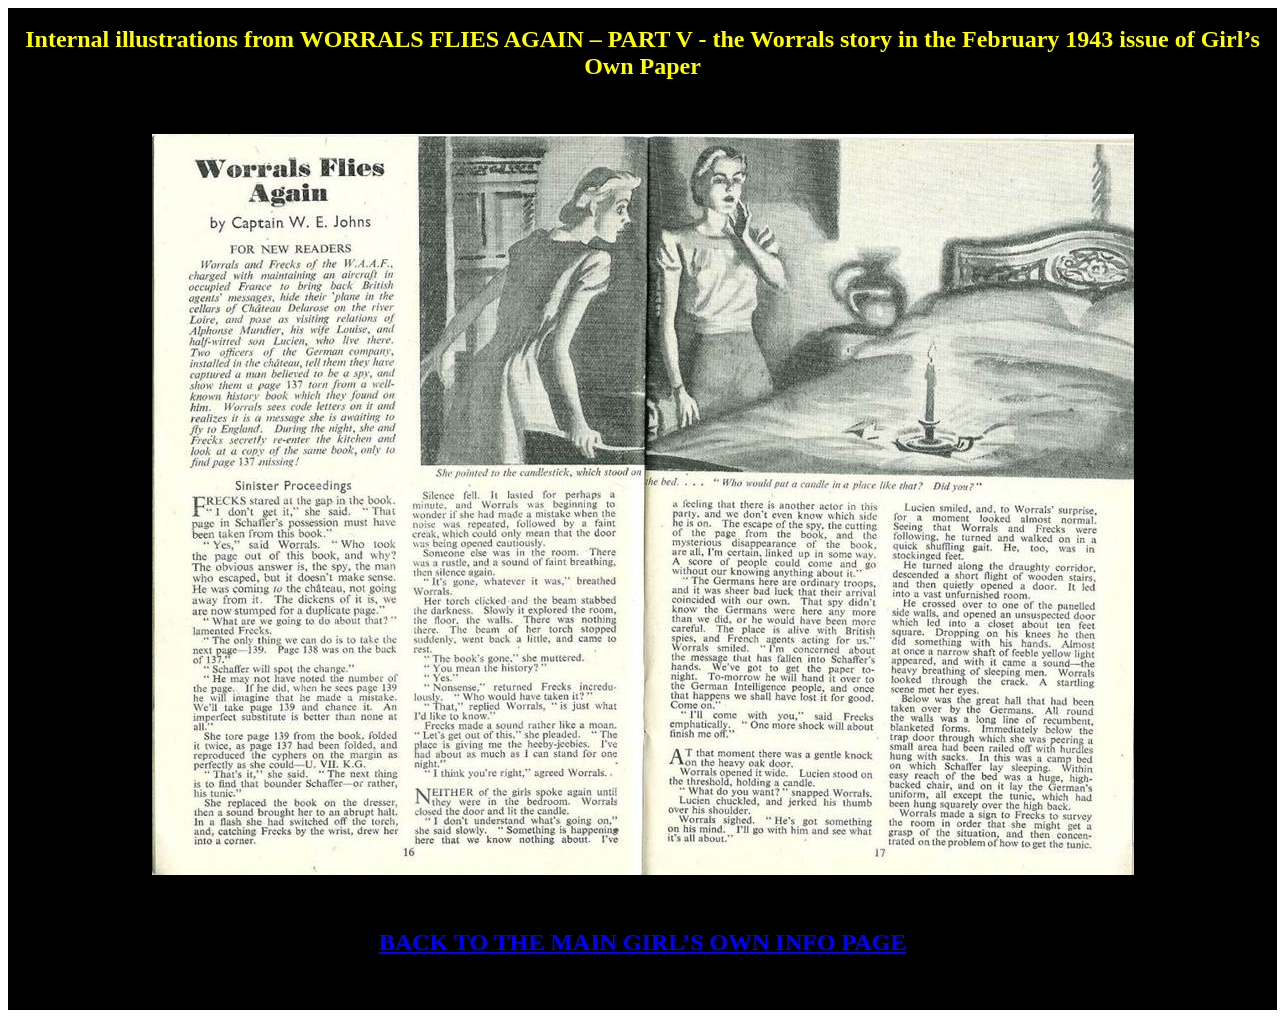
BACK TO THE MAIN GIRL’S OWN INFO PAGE (642, 942)
